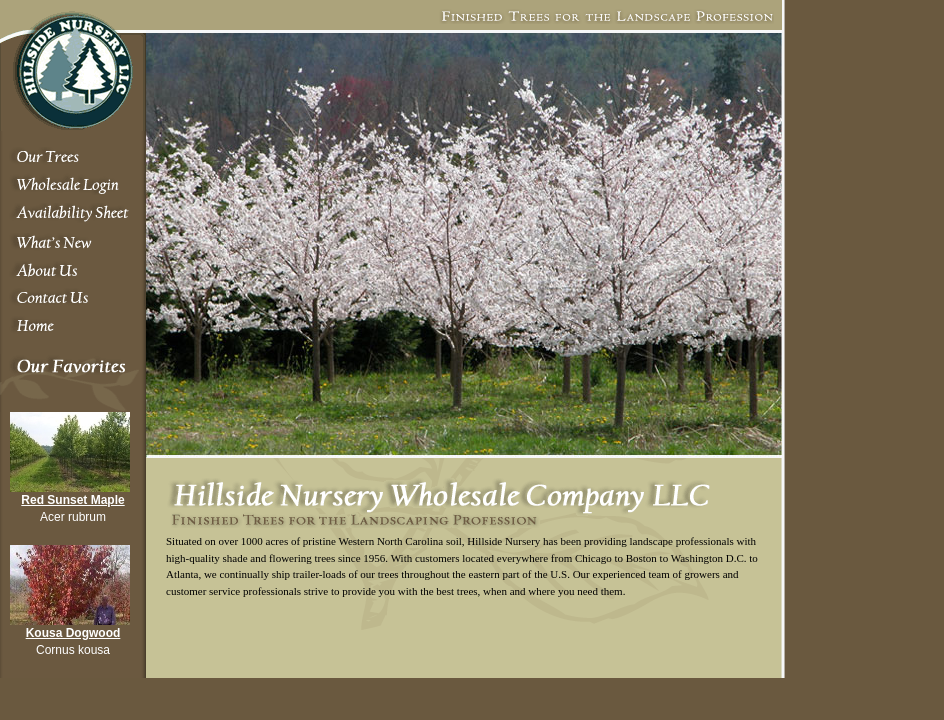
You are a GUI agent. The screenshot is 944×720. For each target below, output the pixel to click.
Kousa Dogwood (73, 633)
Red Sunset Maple (72, 500)
